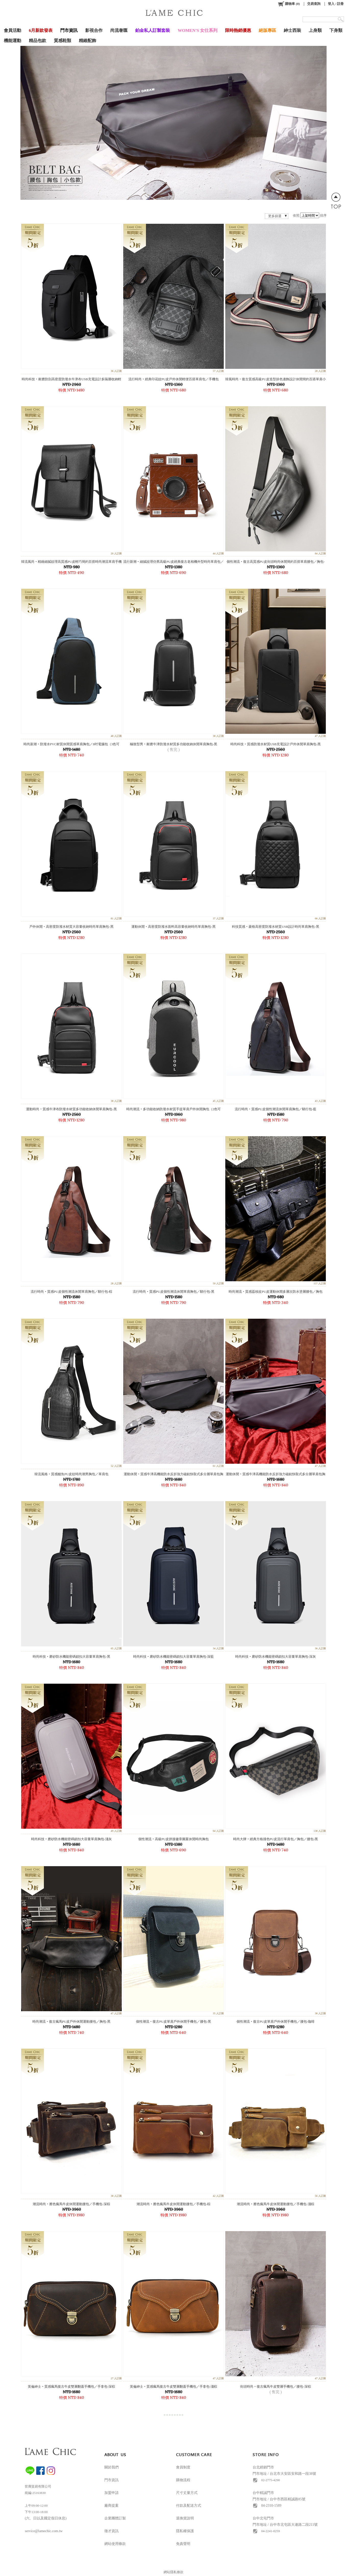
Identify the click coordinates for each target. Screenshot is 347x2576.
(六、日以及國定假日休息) (45, 2518)
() (288, 4)
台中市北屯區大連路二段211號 (294, 2525)
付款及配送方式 (188, 2505)
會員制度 (183, 2467)
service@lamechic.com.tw (44, 2531)
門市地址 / (261, 2525)
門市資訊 (111, 2480)
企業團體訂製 (115, 2518)
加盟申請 (111, 2493)
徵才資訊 (111, 2531)
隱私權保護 (185, 2531)
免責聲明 (183, 2544)
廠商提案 (111, 2505)
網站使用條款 (115, 2544)
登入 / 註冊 (336, 4)
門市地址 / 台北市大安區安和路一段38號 (284, 2474)
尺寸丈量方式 (186, 2493)
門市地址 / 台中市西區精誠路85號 (279, 2499)
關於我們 (111, 2467)
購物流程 (183, 2480)
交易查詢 (313, 4)
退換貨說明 (185, 2518)
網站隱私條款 (173, 2572)
